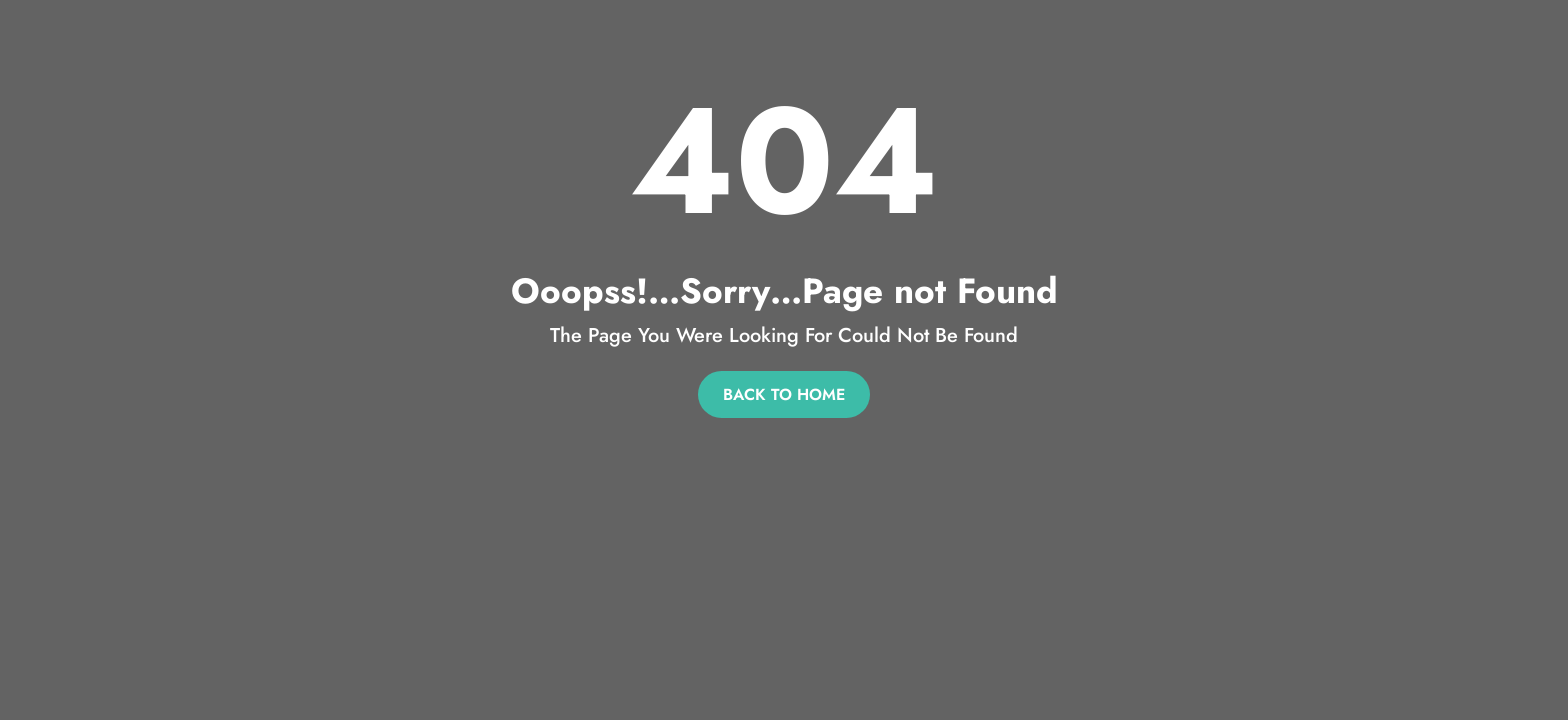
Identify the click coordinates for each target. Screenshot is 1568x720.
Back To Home (784, 394)
